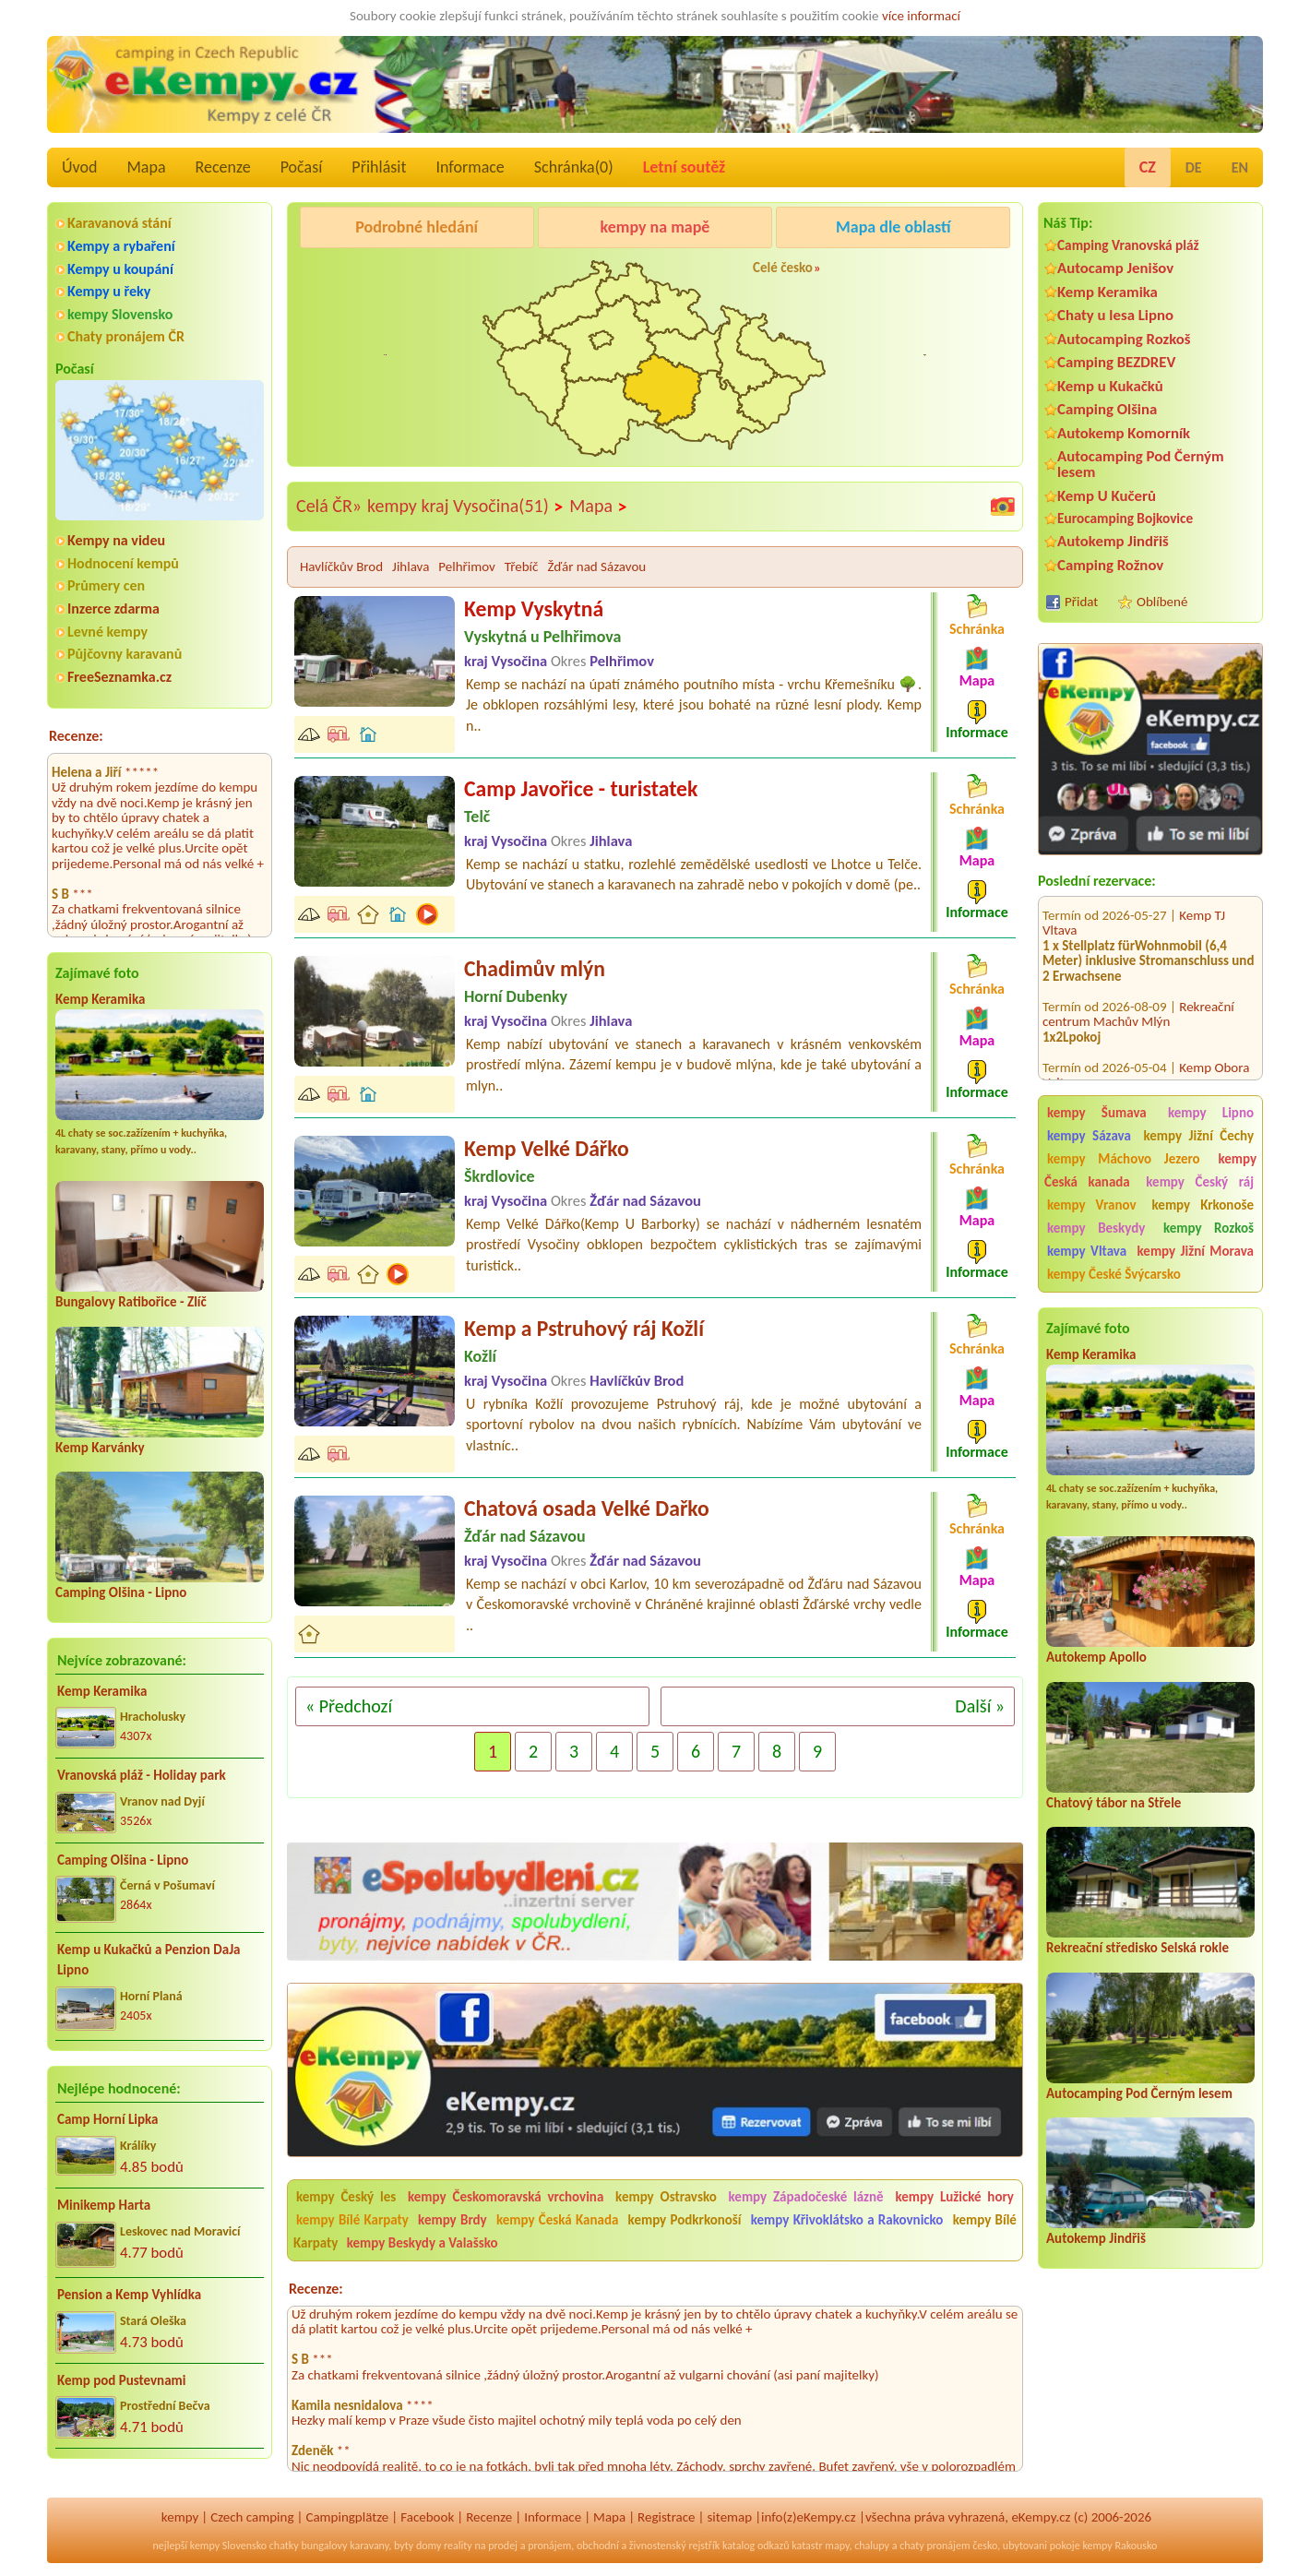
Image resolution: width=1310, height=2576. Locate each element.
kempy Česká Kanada (557, 2220)
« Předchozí (348, 1706)
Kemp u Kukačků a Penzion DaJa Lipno (149, 1960)
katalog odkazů (756, 2545)
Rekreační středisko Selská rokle (1137, 1947)
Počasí (301, 167)
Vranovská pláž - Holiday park (141, 1775)
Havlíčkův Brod (341, 566)
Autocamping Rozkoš (1124, 339)
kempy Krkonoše (1203, 1205)
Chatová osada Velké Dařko (586, 1508)
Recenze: (76, 736)
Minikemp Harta (103, 2205)
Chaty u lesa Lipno (1115, 315)
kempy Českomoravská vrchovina (505, 2196)
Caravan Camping (352, 274)
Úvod (79, 167)
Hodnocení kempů (123, 563)
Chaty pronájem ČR (126, 336)
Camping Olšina (1107, 409)
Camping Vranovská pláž (1128, 245)
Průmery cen (106, 585)
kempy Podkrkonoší (685, 2220)
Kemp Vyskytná (533, 608)
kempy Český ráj (1200, 1182)
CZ (1147, 167)
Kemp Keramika (100, 999)
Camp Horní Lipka (107, 2119)
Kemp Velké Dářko (546, 1148)
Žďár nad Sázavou (596, 566)
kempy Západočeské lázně (806, 2196)
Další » (980, 1706)
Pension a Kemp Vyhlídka (129, 2294)
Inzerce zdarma (113, 608)
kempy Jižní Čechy (1198, 1135)
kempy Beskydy (1096, 1228)
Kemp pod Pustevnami (121, 2380)
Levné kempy (107, 631)
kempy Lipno (1211, 1112)
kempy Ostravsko (666, 2196)
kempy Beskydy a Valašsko (422, 2243)
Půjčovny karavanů (124, 653)
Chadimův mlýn (534, 968)
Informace (469, 167)
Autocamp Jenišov (1115, 268)
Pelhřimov (466, 566)
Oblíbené (1162, 601)
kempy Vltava (1086, 1251)
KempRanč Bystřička (900, 274)
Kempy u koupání (120, 269)
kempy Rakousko (1119, 2545)
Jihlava (410, 566)
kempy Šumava (1097, 1112)
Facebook (427, 2517)
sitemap (729, 2517)
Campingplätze (346, 2517)
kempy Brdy (452, 2220)
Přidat (1081, 601)
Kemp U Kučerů (1106, 496)
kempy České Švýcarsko (1114, 1274)
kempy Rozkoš (1208, 1228)
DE (1193, 167)
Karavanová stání (119, 223)
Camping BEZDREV (1116, 362)
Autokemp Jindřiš (1113, 541)
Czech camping (251, 2517)
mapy (837, 2545)
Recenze (223, 167)
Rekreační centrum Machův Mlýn (1138, 987)
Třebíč (522, 566)
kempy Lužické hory (954, 2196)
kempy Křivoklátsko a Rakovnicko (847, 2220)
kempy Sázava (1089, 1135)
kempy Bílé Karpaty (352, 2220)
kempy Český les (346, 2196)
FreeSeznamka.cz (119, 677)
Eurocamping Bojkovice (1125, 518)
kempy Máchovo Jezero (1123, 1159)
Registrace (666, 2517)
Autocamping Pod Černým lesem (1140, 464)
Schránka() (573, 167)
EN (1240, 167)
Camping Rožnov (1110, 565)
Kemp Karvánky (100, 1447)
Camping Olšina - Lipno (120, 1592)
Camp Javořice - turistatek (580, 788)
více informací (921, 15)
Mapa (145, 167)
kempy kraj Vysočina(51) (465, 507)
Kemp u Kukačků (1110, 386)
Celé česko (783, 267)
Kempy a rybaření (121, 246)
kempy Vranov (1092, 1205)
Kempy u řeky (108, 291)
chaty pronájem (934, 2545)
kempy (179, 2517)
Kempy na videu (116, 540)
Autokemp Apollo (1096, 1657)
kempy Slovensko (120, 314)
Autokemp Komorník (1123, 433)
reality (458, 2545)
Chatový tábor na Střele (1113, 1803)
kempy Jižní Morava (1195, 1251)
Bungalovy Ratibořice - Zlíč (131, 1302)
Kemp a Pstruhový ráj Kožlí (584, 1328)
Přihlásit (378, 167)
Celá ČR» (329, 506)
